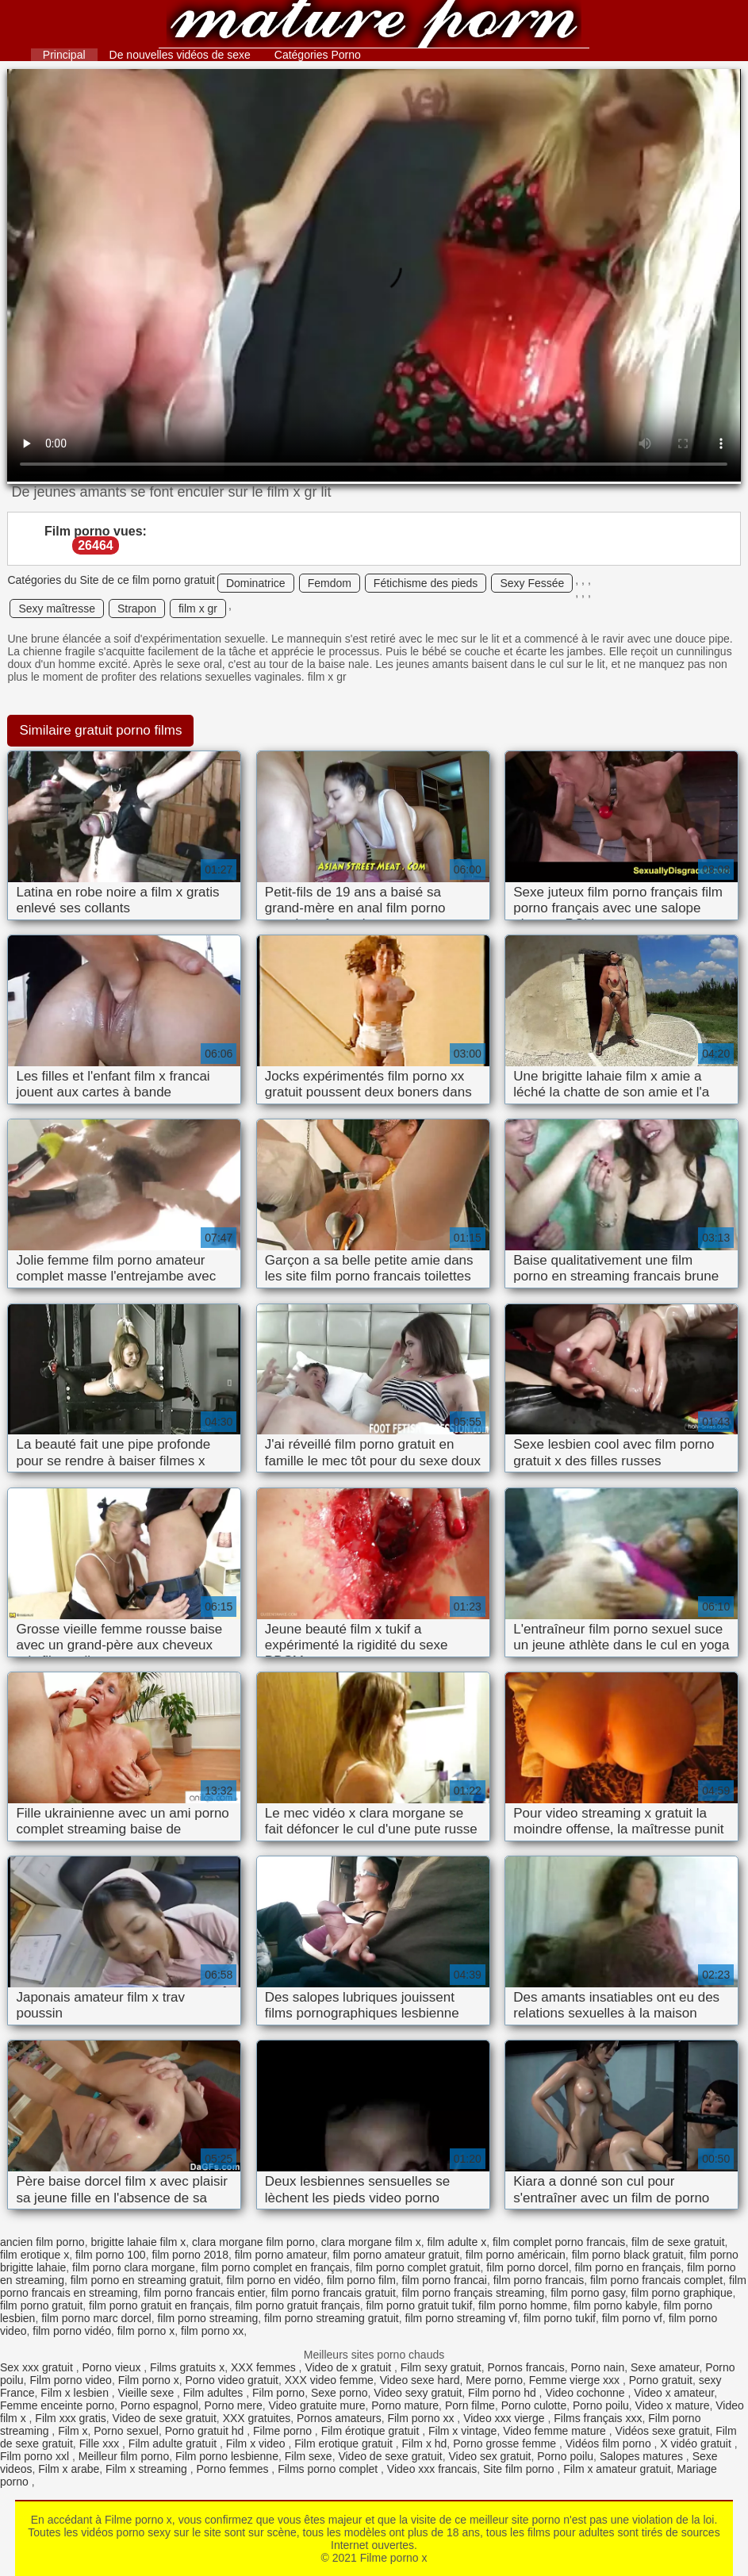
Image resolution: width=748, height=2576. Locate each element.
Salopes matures (643, 2456)
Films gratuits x (187, 2367)
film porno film (361, 2280)
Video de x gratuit (349, 2367)
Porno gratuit (660, 2380)
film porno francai (444, 2280)
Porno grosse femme (506, 2443)
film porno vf (632, 2318)
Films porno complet (329, 2469)
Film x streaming (147, 2469)
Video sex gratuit (489, 2456)
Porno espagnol (159, 2405)
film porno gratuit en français (159, 2305)
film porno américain (516, 2254)
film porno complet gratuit (417, 2267)
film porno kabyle (615, 2305)
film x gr (197, 608)
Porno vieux (113, 2367)
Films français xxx (598, 2418)
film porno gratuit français (297, 2305)
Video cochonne (586, 2392)
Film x (72, 2430)
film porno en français (628, 2267)
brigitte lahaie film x (138, 2242)
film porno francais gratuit (333, 2292)
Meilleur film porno (124, 2456)
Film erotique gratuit (345, 2443)
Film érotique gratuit (372, 2430)
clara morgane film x (371, 2242)
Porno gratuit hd (206, 2430)
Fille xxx (100, 2443)
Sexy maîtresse (56, 608)
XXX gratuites (257, 2418)
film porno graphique (682, 2292)
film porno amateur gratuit (395, 2254)
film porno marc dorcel (96, 2318)
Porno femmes (233, 2469)
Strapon (136, 608)
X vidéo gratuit (697, 2443)
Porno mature (405, 2405)
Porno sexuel (126, 2430)
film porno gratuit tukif (419, 2305)
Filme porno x (374, 26)
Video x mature (672, 2405)
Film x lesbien (75, 2392)
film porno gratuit (41, 2305)
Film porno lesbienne (226, 2456)
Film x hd (424, 2443)
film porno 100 (110, 2254)
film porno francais (538, 2280)
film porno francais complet (656, 2280)
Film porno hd (503, 2392)
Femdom (329, 583)
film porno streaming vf (461, 2318)
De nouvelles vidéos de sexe (180, 54)
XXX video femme (329, 2380)
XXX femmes (265, 2367)
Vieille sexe (147, 2392)
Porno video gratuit (231, 2380)
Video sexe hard (420, 2380)
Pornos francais (525, 2367)
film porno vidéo (72, 2331)
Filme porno (284, 2430)
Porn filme (470, 2405)
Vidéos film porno (610, 2443)
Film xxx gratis (70, 2418)
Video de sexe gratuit (165, 2418)
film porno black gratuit (628, 2254)
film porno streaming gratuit (331, 2318)
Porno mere (234, 2405)
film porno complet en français (275, 2267)
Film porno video (70, 2380)
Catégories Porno (317, 54)
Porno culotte (534, 2405)
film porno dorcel (527, 2267)
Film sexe (308, 2456)
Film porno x (148, 2380)
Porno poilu (601, 2405)
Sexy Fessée (532, 583)
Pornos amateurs (339, 2418)
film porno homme (522, 2305)
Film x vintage (462, 2430)
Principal (64, 54)
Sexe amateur (665, 2367)
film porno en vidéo (273, 2280)
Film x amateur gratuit (616, 2469)
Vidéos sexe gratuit (663, 2430)
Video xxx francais (432, 2469)
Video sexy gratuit (418, 2392)
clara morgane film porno (253, 2242)
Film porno (278, 2392)
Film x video (257, 2443)
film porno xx (212, 2331)
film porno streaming (207, 2318)
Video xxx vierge (505, 2418)
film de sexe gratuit (678, 2242)
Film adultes (214, 2392)
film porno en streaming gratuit (146, 2280)
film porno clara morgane (133, 2267)
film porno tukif (560, 2318)
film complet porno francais (559, 2242)
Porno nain (598, 2367)
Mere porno (494, 2380)
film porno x (146, 2331)
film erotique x (34, 2254)
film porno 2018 (190, 2254)
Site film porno (520, 2469)
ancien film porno (42, 2242)
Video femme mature (556, 2430)
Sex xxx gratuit (38, 2367)
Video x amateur (674, 2392)
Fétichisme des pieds (426, 583)
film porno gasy (587, 2292)
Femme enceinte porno (57, 2405)
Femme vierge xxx (576, 2380)
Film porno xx (422, 2418)
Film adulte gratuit (174, 2443)
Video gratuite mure (317, 2405)
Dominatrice (256, 583)
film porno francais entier (204, 2292)
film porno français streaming (473, 2292)
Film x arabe (68, 2469)
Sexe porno (339, 2392)
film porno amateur (281, 2254)
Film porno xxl (36, 2456)
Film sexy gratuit (441, 2367)
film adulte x (456, 2242)
